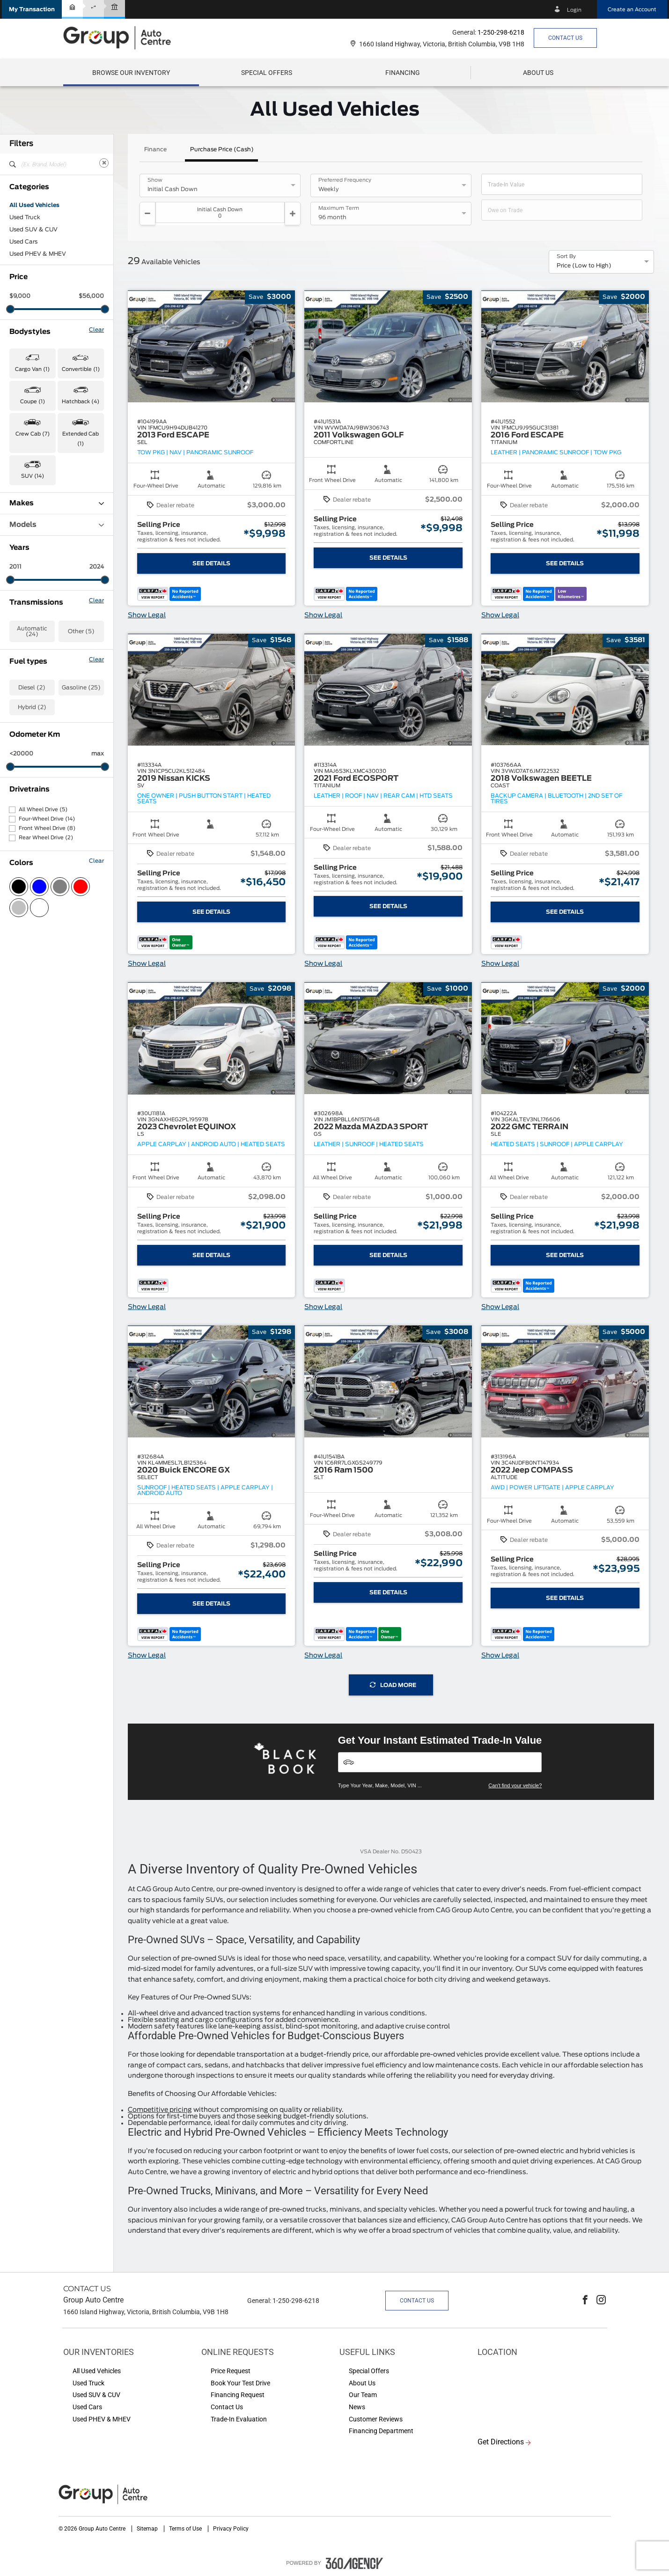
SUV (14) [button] (32, 476)
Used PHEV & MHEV (37, 254)
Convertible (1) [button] (81, 369)
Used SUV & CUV (33, 229)
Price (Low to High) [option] (584, 265)
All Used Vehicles (34, 205)
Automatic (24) (32, 631)
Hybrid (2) (32, 707)
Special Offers (266, 72)
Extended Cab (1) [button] (80, 438)
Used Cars (23, 241)
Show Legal (147, 615)
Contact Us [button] (565, 38)
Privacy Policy (231, 2528)
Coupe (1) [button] (32, 401)
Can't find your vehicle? (515, 1785)
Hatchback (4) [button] (80, 401)
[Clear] (104, 163)
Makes (56, 503)
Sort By (566, 256)
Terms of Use (186, 2528)
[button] (32, 9)
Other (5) (81, 631)
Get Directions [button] (501, 2441)
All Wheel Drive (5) (43, 809)
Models (56, 524)
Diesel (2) (31, 687)
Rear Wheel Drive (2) (46, 837)
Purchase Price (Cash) (222, 149)
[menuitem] (131, 72)
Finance (155, 149)
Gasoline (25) (81, 687)
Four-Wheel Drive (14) (47, 819)
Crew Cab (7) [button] (32, 434)
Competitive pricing (160, 2110)
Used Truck (24, 217)
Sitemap (148, 2528)
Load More (393, 1685)
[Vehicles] (440, 1762)
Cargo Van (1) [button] (32, 369)
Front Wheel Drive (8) (47, 828)
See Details (211, 563)
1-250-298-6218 (501, 32)
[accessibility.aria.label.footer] (354, 2563)
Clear (96, 330)
